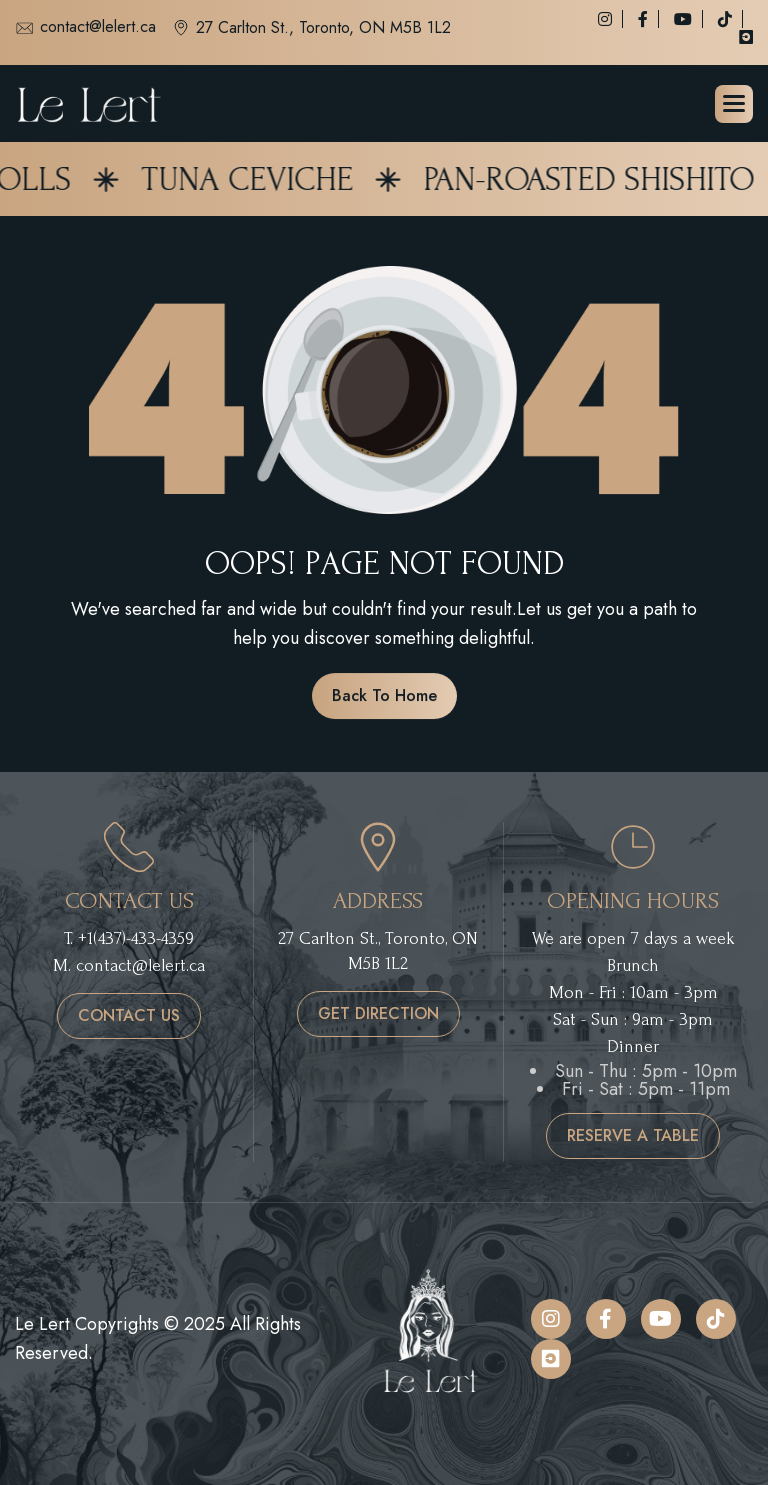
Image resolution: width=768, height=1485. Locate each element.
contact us (129, 1015)
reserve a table (633, 1135)
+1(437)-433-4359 (136, 938)
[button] (734, 104)
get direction (378, 1013)
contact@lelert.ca (85, 28)
